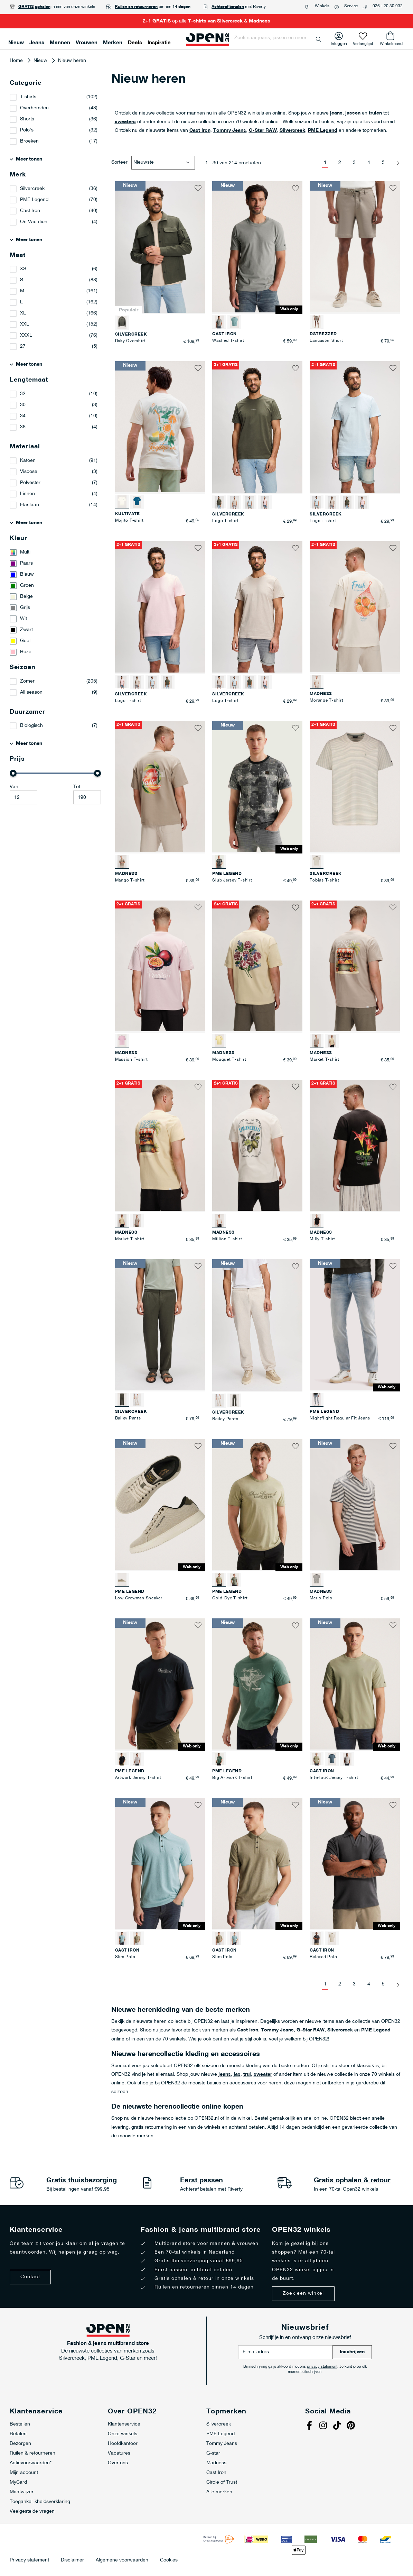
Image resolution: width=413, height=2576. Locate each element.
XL (23, 313)
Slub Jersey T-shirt (232, 880)
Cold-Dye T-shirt (229, 1598)
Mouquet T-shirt (229, 1060)
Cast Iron (199, 130)
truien (375, 113)
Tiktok (338, 2426)
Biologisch (31, 725)
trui (247, 2074)
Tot (76, 786)
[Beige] (55, 596)
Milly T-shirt (322, 1239)
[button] (198, 188)
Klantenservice (124, 2424)
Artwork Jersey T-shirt (138, 1778)
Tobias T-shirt (324, 880)
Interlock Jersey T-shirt (334, 1778)
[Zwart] (55, 630)
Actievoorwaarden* (30, 2463)
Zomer (27, 681)
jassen (352, 113)
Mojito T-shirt (129, 521)
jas (237, 2074)
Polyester (30, 482)
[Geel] (55, 641)
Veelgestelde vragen (32, 2511)
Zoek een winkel (303, 2293)
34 (23, 416)
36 (23, 427)
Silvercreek (292, 130)
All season (31, 692)
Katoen (28, 460)
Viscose (28, 471)
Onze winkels (122, 2434)
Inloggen (339, 42)
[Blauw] (55, 574)
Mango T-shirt (130, 880)
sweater (263, 2074)
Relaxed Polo (323, 1957)
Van (14, 786)
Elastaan (29, 505)
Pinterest (352, 2426)
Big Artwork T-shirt (232, 1778)
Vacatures (119, 2453)
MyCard (18, 2482)
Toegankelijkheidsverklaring (40, 2501)
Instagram (324, 2426)
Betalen (18, 2434)
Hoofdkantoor (123, 2443)
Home (17, 60)
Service (351, 6)
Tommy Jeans (229, 130)
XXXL (26, 335)
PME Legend (322, 130)
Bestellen (20, 2424)
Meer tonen (29, 159)
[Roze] (55, 652)
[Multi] (55, 552)
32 (23, 393)
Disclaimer (72, 2560)
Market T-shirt (324, 1060)
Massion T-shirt (131, 1060)
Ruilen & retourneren (32, 2453)
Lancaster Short (326, 341)
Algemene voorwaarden (122, 2560)
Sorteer (119, 162)
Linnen (27, 493)
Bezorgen (20, 2443)
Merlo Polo (321, 1598)
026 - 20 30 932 (388, 6)
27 (23, 346)
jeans (336, 113)
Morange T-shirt (326, 700)
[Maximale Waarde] (87, 797)
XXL (24, 324)
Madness (216, 2463)
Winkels (322, 6)
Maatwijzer (22, 2492)
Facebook (310, 2426)
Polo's (27, 130)
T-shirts (28, 97)
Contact (30, 2277)
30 (23, 405)
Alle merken (219, 2492)
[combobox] (278, 38)
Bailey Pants (128, 1418)
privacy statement (322, 2367)
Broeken (29, 141)
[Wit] (55, 618)
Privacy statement (29, 2560)
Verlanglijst (363, 42)
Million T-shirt (227, 1239)
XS (23, 269)
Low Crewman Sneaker (138, 1598)
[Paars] (55, 563)
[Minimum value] (23, 797)
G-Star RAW (263, 130)
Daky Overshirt (130, 341)
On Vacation (33, 222)
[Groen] (55, 585)
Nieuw (41, 60)
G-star (213, 2453)
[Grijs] (55, 607)
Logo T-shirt (225, 521)
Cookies (169, 2560)
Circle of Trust (221, 2482)
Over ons (118, 2463)
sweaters (125, 122)
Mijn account (24, 2472)
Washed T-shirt (228, 341)
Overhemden (34, 108)
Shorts (27, 119)
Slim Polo (125, 1957)
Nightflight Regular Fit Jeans (340, 1418)
